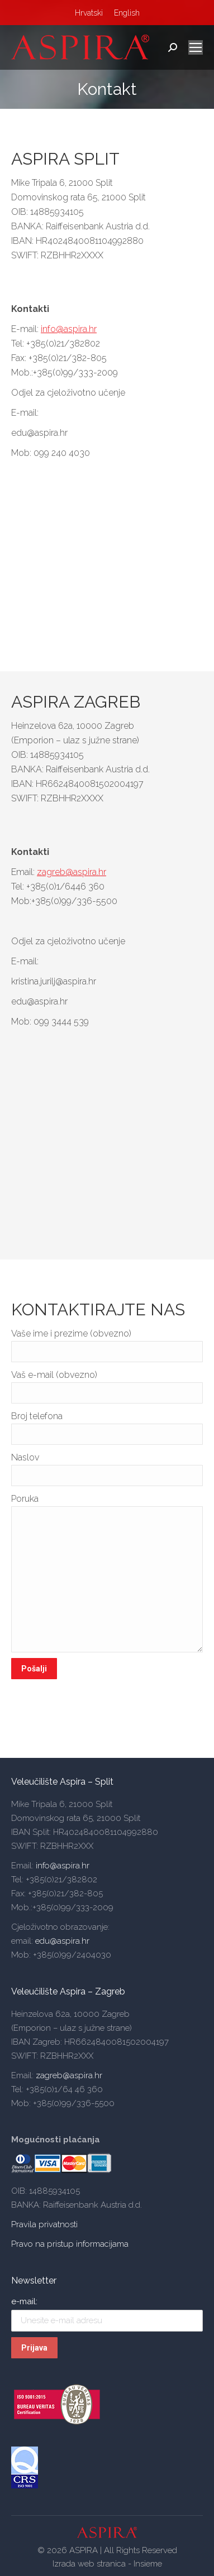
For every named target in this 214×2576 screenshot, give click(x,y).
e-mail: (24, 2301)
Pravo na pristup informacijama (70, 2244)
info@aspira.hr (69, 329)
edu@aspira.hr (62, 1941)
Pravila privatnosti (44, 2224)
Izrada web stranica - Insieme (107, 2564)
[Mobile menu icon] (195, 47)
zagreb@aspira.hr (71, 872)
